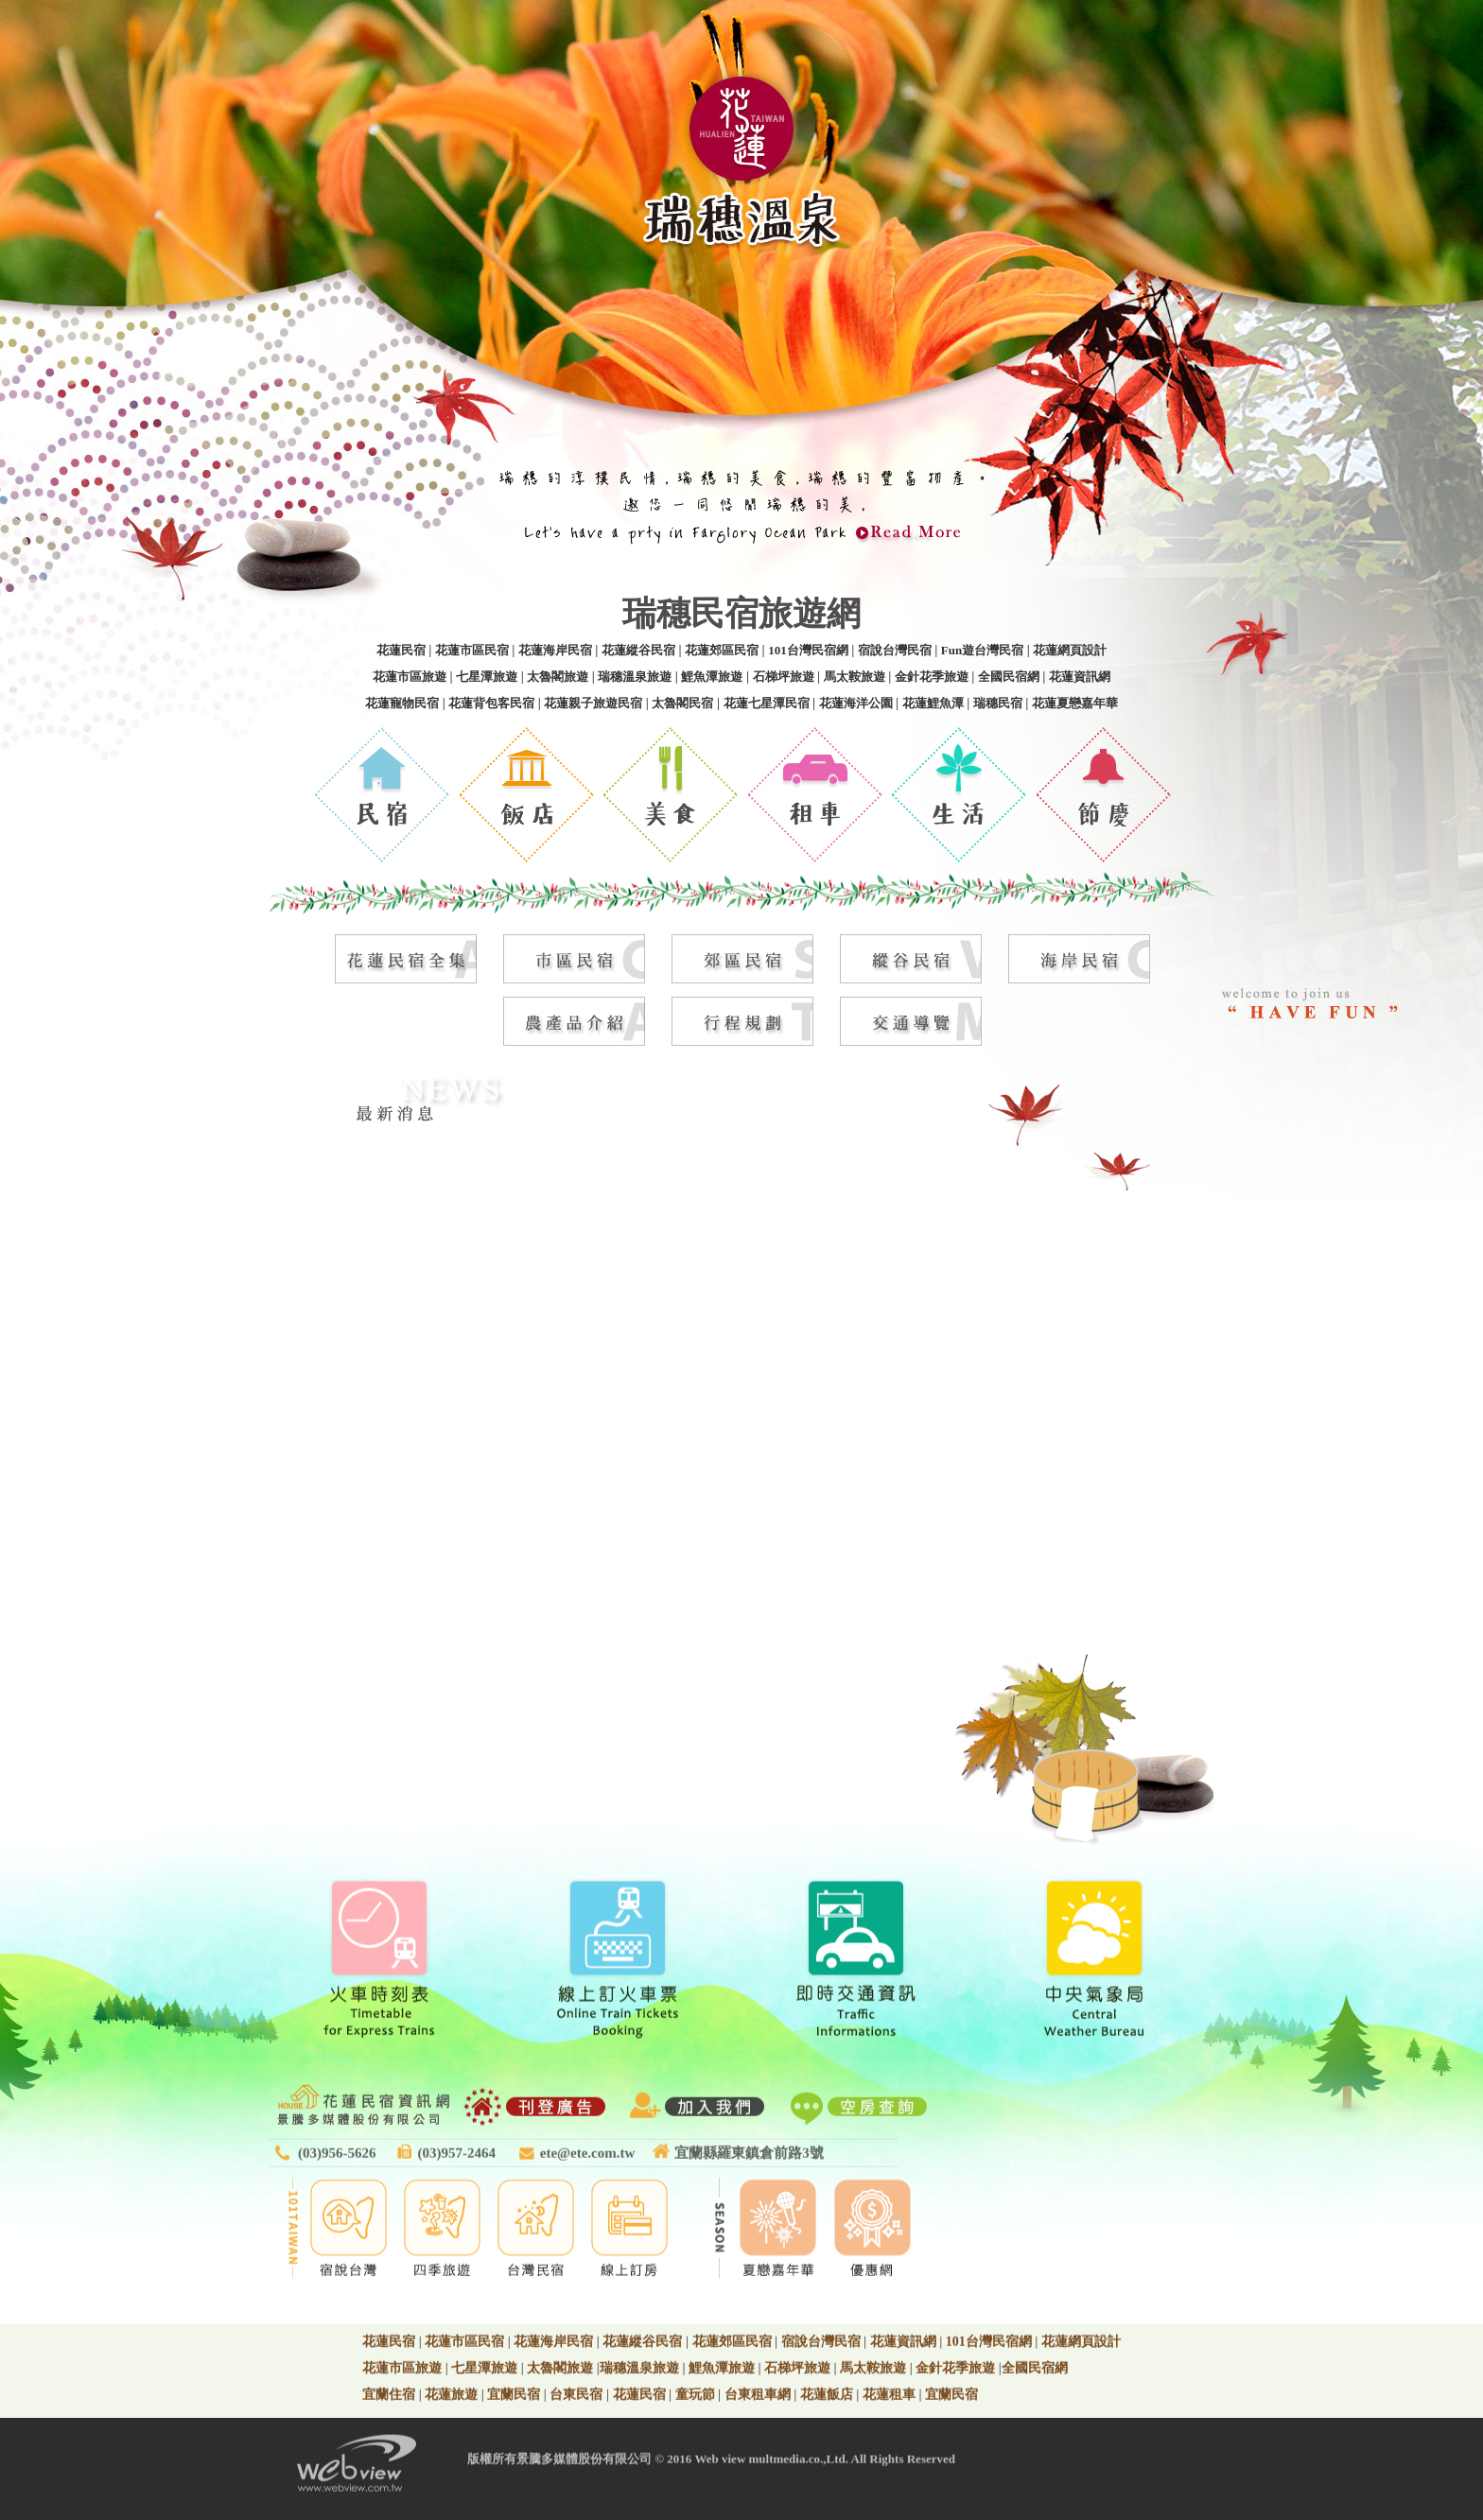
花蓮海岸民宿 (555, 650)
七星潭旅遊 (486, 676)
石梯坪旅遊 (783, 676)
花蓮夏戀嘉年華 (1075, 703)
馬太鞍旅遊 (854, 676)
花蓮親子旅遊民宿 (593, 703)
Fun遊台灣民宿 (982, 650)
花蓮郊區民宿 (722, 650)
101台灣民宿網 (808, 650)
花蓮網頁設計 (1070, 650)
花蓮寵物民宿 (402, 703)
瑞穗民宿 (997, 703)
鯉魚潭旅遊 (711, 676)
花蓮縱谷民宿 (638, 650)
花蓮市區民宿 (472, 650)
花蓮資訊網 (1079, 676)
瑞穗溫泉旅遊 (635, 676)
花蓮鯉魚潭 (933, 703)
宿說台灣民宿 (895, 650)
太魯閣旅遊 (557, 676)
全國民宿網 (1008, 676)
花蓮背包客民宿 (491, 703)
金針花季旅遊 (931, 676)
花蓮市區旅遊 (409, 676)
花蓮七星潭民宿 (767, 703)
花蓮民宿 (401, 650)
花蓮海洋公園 (856, 703)
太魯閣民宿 (682, 703)
